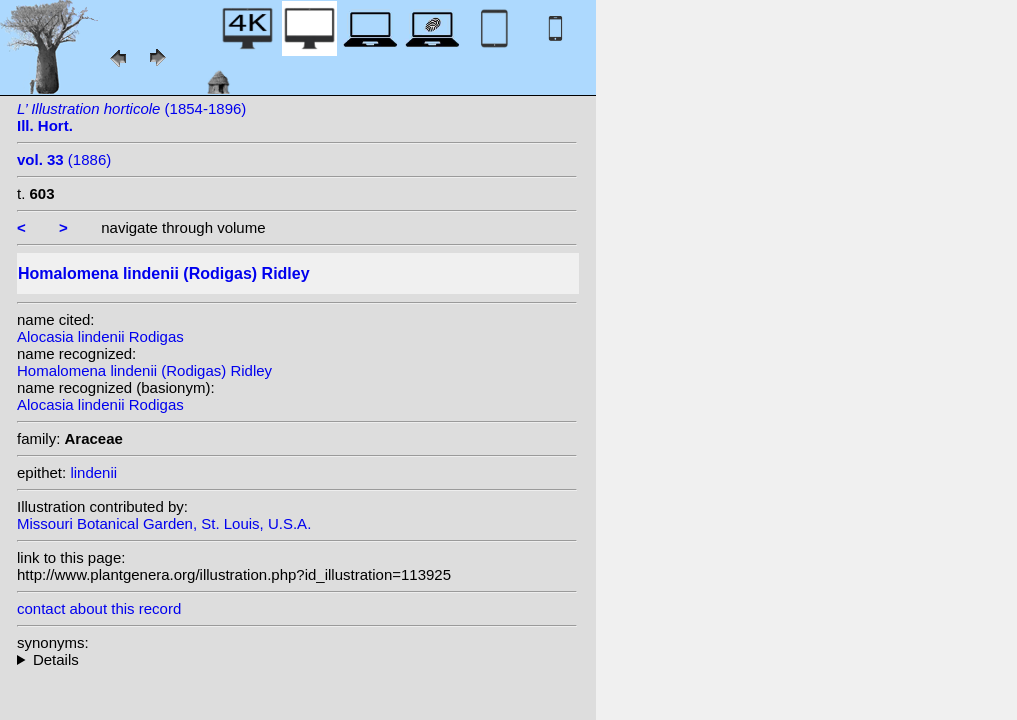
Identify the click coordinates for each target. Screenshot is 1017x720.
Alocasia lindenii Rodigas (100, 336)
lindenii (93, 472)
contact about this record (99, 608)
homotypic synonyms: (297, 659)
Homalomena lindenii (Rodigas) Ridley (144, 370)
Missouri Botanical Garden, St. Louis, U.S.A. (164, 523)
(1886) (64, 159)
